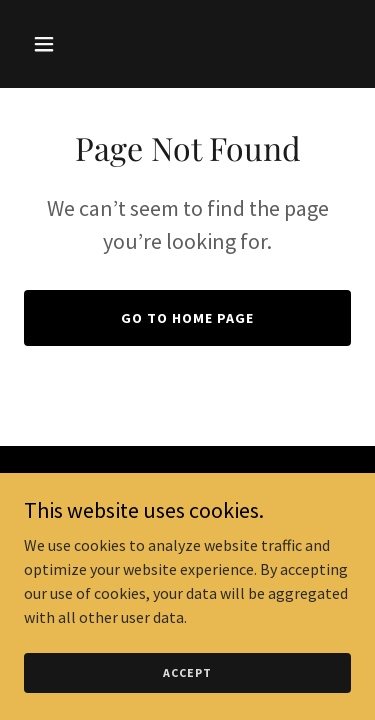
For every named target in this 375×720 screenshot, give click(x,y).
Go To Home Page (187, 318)
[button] (48, 44)
